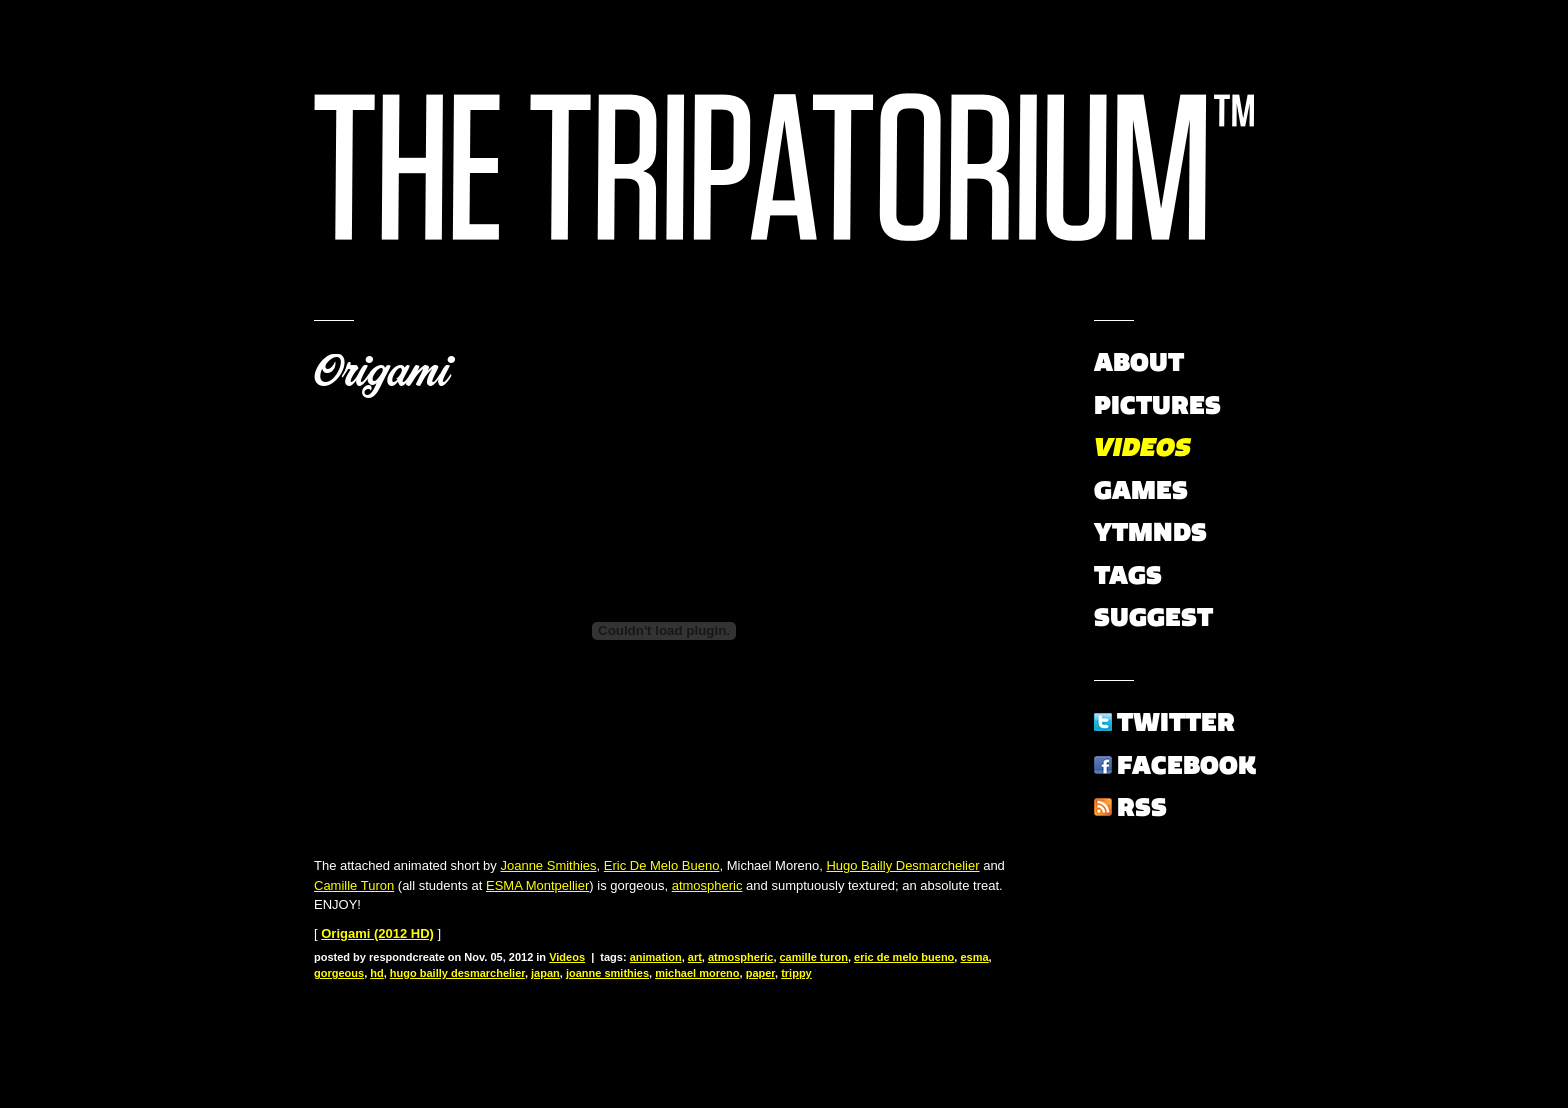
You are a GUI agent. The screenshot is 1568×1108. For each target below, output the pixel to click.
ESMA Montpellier (537, 885)
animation (656, 957)
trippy (796, 973)
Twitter (1176, 722)
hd (376, 973)
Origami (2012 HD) (377, 933)
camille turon (814, 957)
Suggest (1153, 617)
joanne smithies (607, 973)
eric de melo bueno (904, 957)
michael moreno (697, 973)
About (1139, 362)
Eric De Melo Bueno (662, 865)
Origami (381, 372)
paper (760, 973)
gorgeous (339, 973)
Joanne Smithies (548, 865)
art (695, 957)
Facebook (1186, 765)
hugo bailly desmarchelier (457, 973)
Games (1141, 490)
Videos (567, 957)
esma (974, 957)
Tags (1128, 575)
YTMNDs (1150, 532)
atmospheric (707, 885)
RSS (1142, 807)
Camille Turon (354, 885)
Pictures (1157, 405)
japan (545, 973)
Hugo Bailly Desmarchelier (902, 865)
